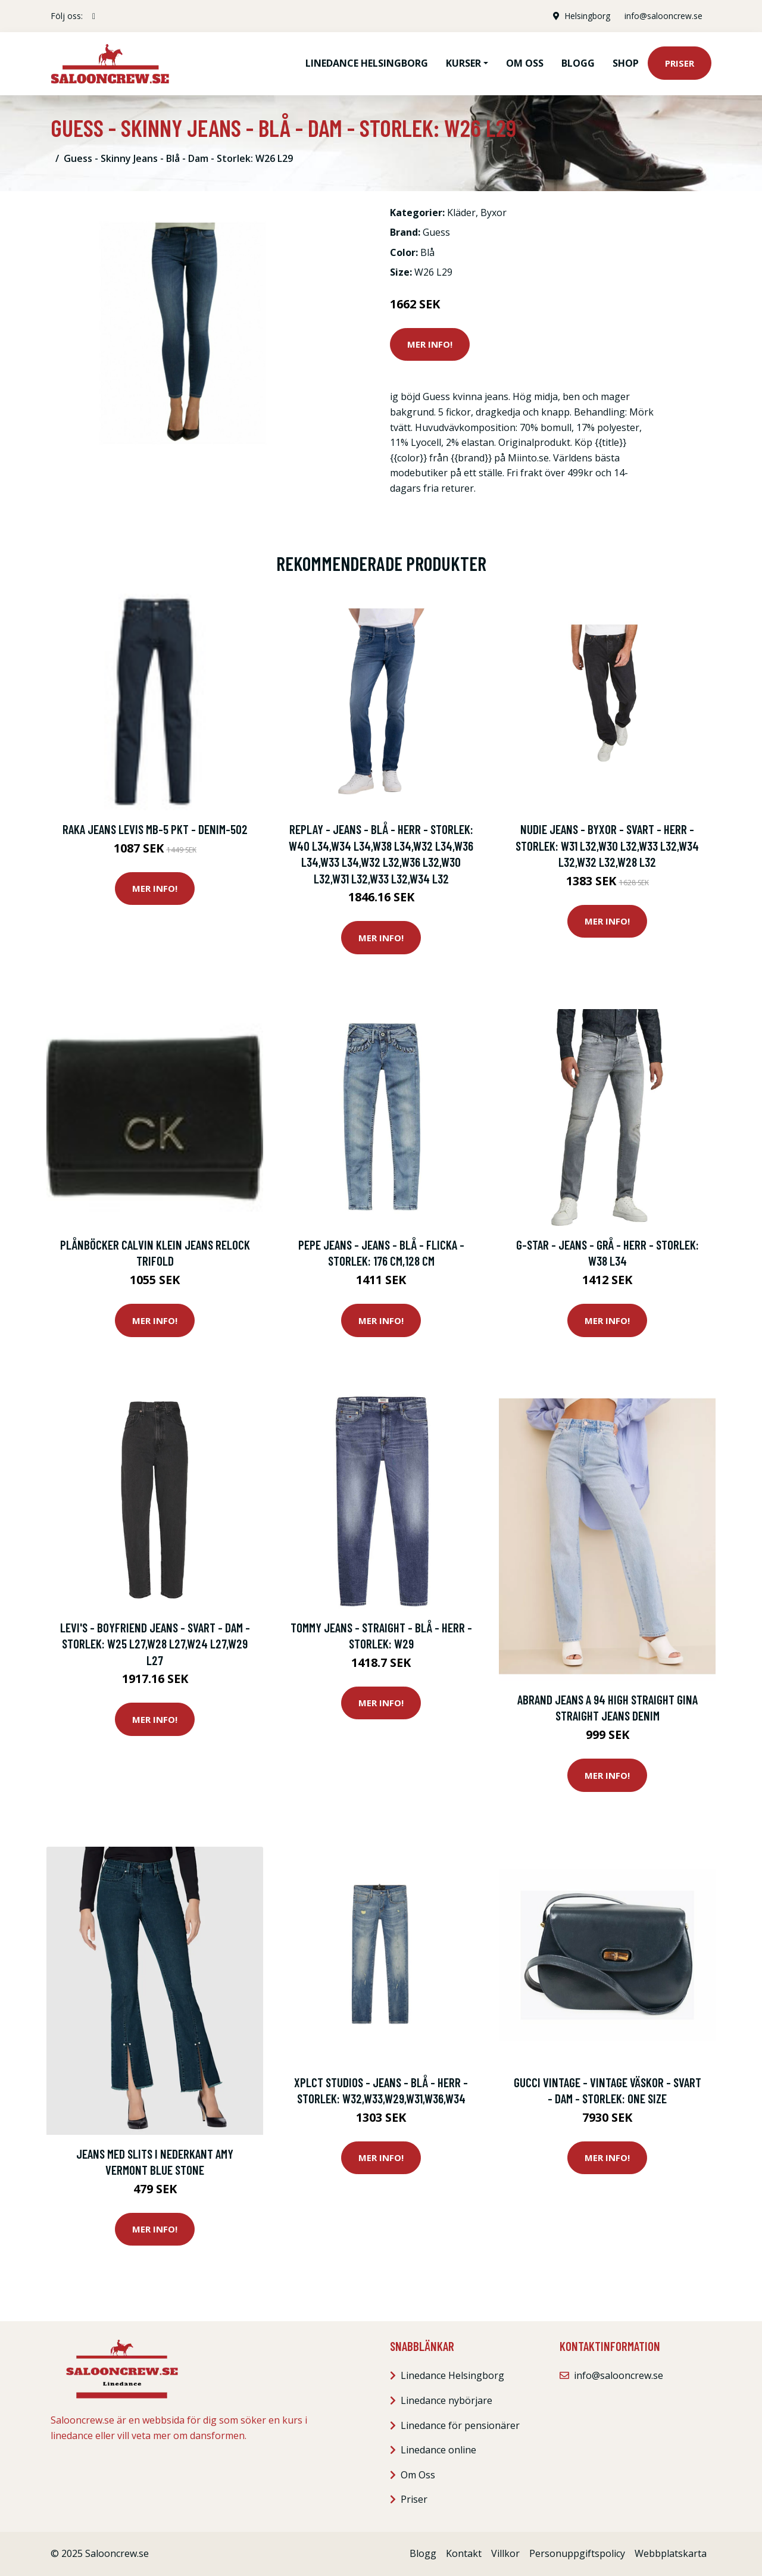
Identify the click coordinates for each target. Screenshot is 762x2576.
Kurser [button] (463, 63)
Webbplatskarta (671, 2553)
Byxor (493, 212)
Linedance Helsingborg (366, 63)
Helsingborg (587, 15)
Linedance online (438, 2449)
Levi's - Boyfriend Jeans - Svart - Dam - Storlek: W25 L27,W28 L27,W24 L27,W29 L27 (155, 1644)
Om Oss (418, 2474)
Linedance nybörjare (446, 2400)
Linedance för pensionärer (460, 2425)
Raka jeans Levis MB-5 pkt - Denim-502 (155, 829)
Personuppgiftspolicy (577, 2553)
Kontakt (464, 2553)
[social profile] (94, 16)
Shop (626, 63)
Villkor (505, 2553)
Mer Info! (429, 344)
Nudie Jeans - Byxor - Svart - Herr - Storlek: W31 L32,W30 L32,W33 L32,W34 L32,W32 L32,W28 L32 (607, 845)
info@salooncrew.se (663, 15)
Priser (679, 63)
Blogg (578, 63)
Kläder (461, 212)
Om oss (525, 63)
